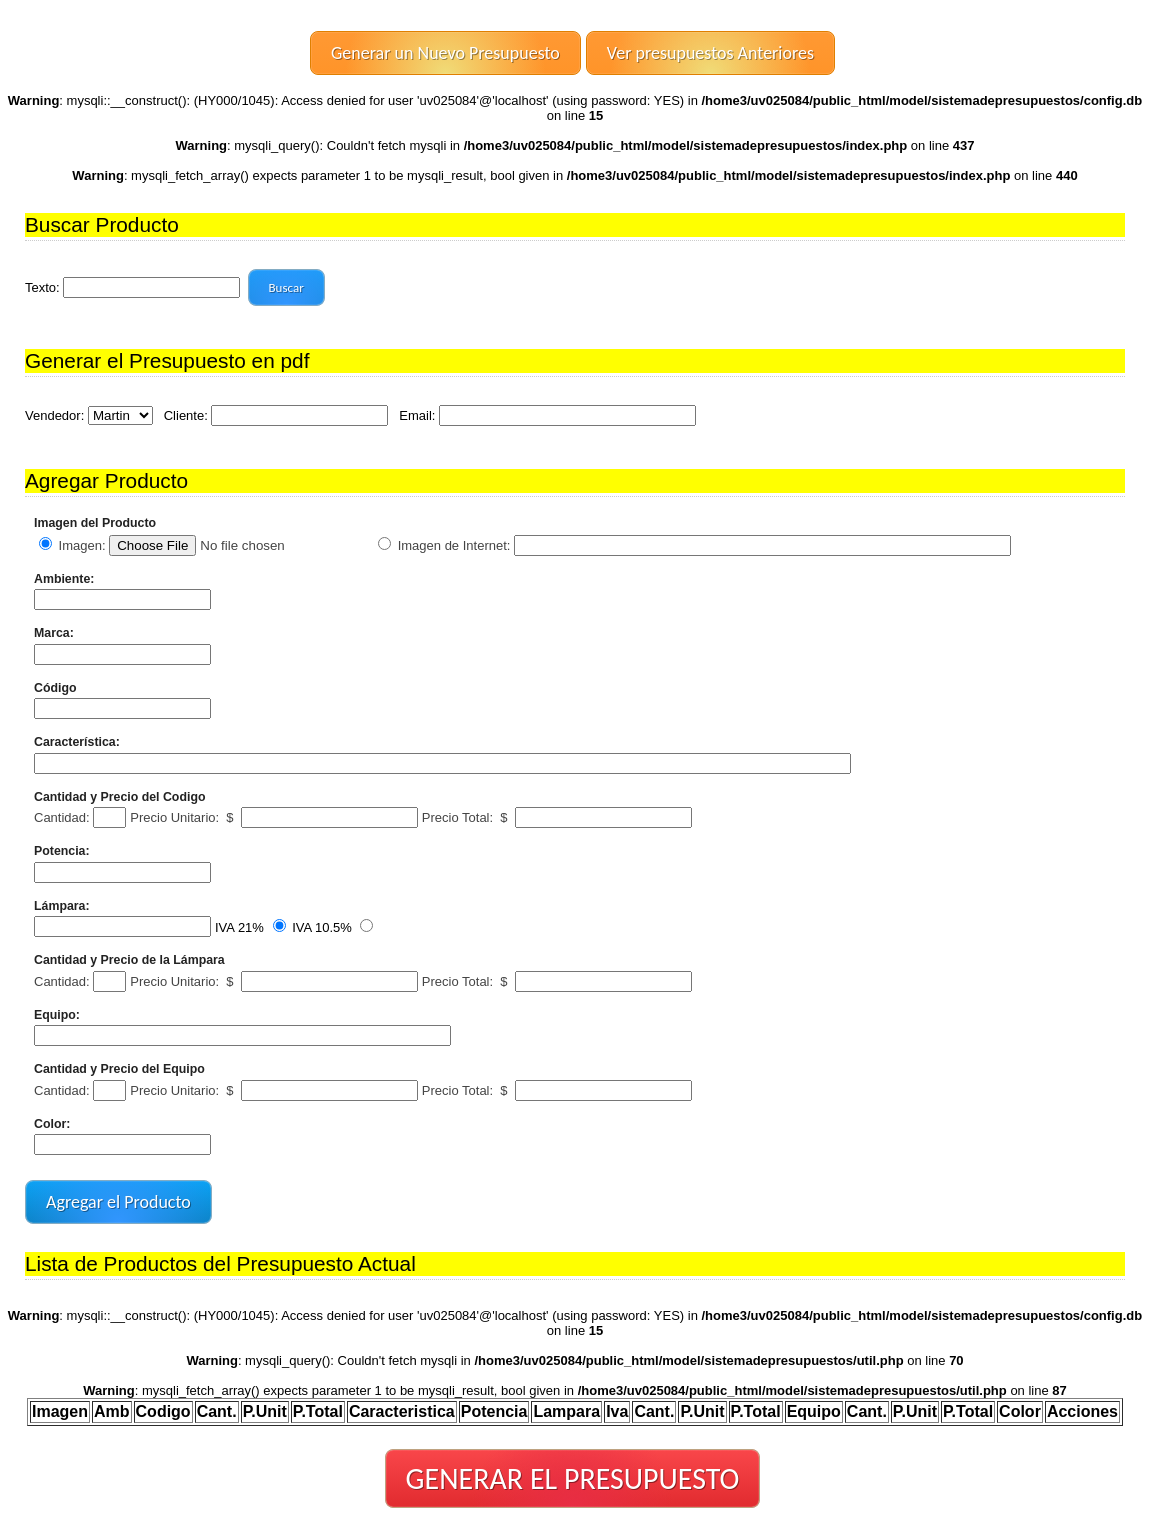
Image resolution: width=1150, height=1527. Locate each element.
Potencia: (62, 851)
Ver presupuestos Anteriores (710, 53)
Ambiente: (64, 579)
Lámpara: (62, 906)
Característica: (77, 742)
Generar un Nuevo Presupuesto (445, 53)
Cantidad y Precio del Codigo (119, 797)
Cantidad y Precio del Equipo (119, 1069)
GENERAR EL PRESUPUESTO (573, 1478)
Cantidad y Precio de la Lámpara (129, 960)
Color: (52, 1124)
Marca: (54, 633)
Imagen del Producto (95, 523)
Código (55, 688)
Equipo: (57, 1015)
